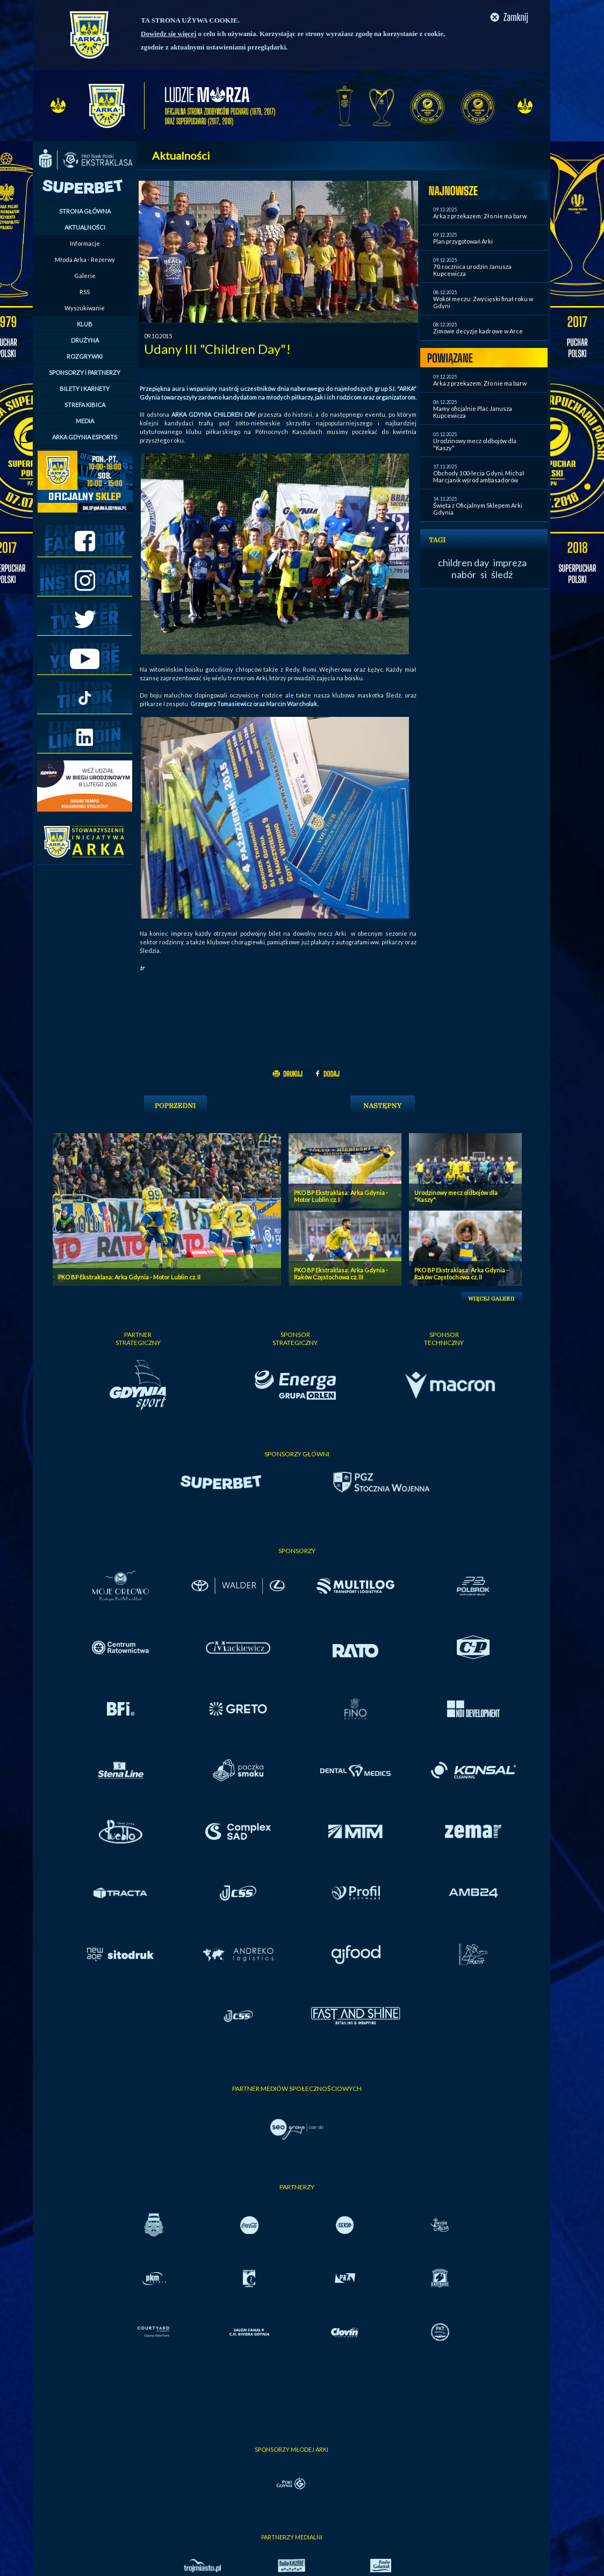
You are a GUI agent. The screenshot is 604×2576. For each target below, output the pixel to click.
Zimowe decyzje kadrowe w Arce (478, 331)
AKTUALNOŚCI (84, 227)
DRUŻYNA (85, 340)
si (483, 574)
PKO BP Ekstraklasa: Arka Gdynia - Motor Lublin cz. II (129, 1276)
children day (463, 562)
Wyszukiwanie (84, 307)
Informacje (85, 243)
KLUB (84, 324)
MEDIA (85, 420)
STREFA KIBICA (84, 404)
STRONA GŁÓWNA (85, 211)
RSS (85, 291)
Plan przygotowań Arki (463, 241)
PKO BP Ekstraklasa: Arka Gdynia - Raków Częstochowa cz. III (341, 1273)
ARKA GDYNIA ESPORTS (84, 436)
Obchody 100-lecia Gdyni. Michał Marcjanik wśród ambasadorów (478, 476)
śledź (502, 574)
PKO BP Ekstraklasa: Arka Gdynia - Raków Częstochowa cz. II (461, 1273)
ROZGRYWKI (85, 356)
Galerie (85, 275)
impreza (510, 562)
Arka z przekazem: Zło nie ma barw (480, 215)
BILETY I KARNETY (85, 388)
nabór (463, 574)
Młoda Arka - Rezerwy (85, 259)
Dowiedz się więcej (168, 34)
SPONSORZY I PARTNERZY (84, 372)
